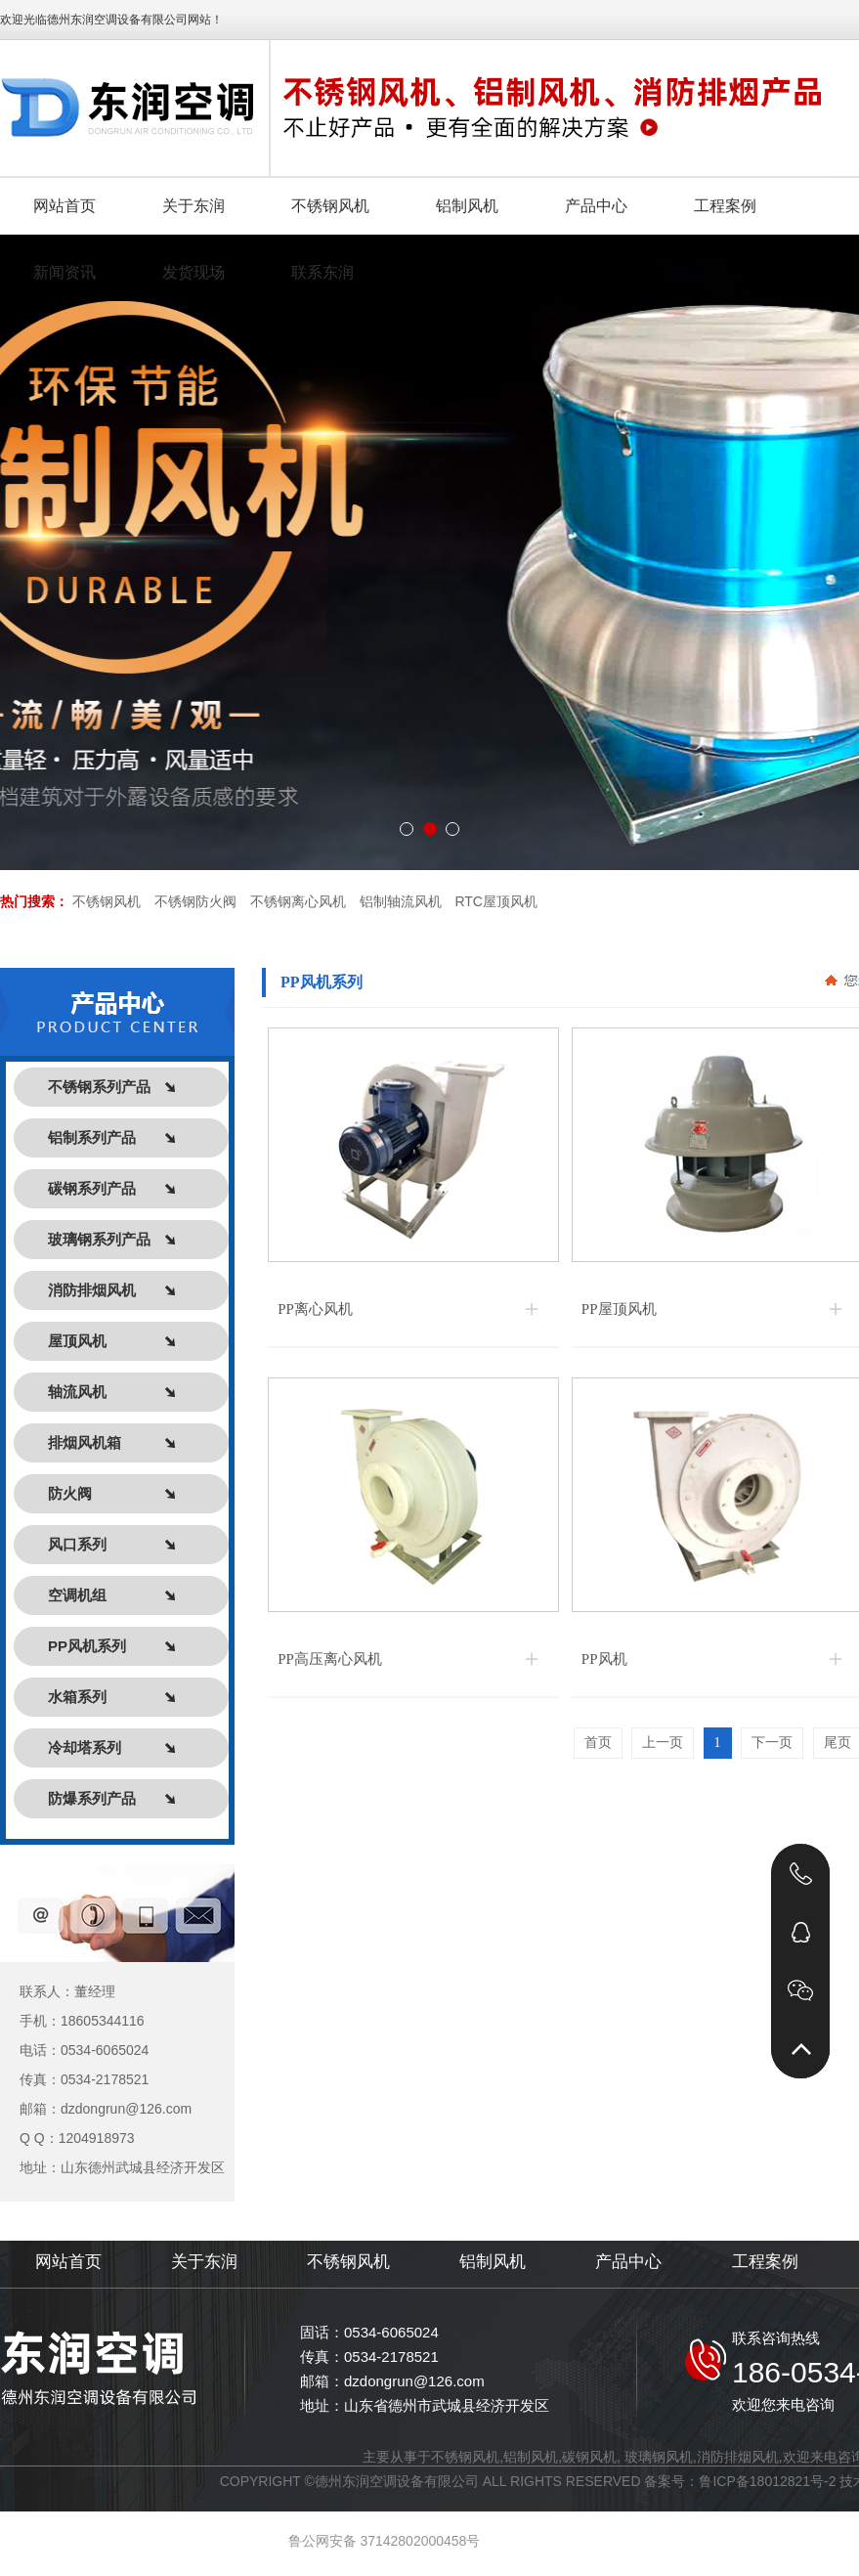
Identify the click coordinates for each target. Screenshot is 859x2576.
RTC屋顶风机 (495, 901)
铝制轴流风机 (401, 901)
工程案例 (765, 2261)
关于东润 (204, 2261)
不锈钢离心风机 (298, 901)
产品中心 (628, 2261)
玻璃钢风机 (658, 2457)
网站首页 (68, 2261)
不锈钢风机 (106, 901)
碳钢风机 (589, 2457)
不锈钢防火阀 (195, 901)
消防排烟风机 (738, 2457)
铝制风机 (492, 2261)
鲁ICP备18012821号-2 (767, 2481)
